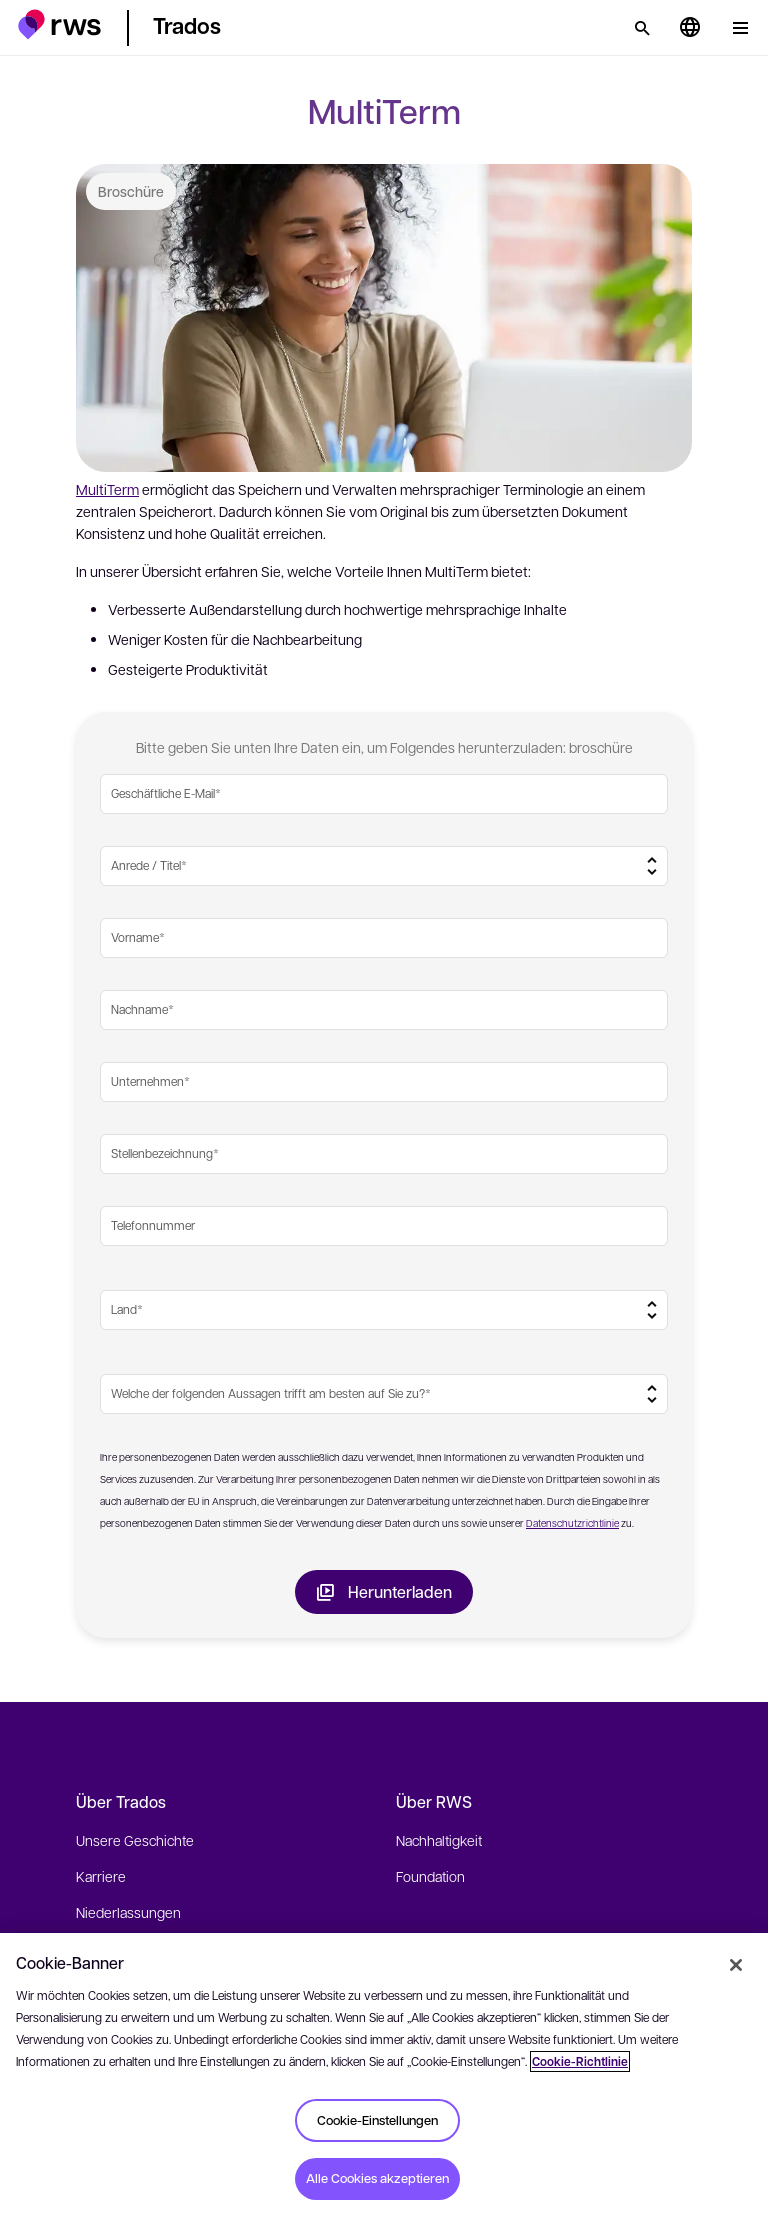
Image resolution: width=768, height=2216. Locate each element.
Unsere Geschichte (135, 1840)
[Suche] (642, 28)
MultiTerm (107, 489)
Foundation (430, 1876)
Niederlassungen (128, 1912)
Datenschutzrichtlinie (572, 1522)
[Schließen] (736, 1965)
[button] (59, 24)
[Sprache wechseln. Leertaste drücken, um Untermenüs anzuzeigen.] (690, 28)
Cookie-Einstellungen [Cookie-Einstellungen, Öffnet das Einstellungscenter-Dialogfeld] (377, 2120)
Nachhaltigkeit (439, 1840)
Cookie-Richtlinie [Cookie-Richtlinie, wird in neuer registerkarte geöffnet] (580, 2061)
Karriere (101, 1876)
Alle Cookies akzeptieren (377, 2178)
